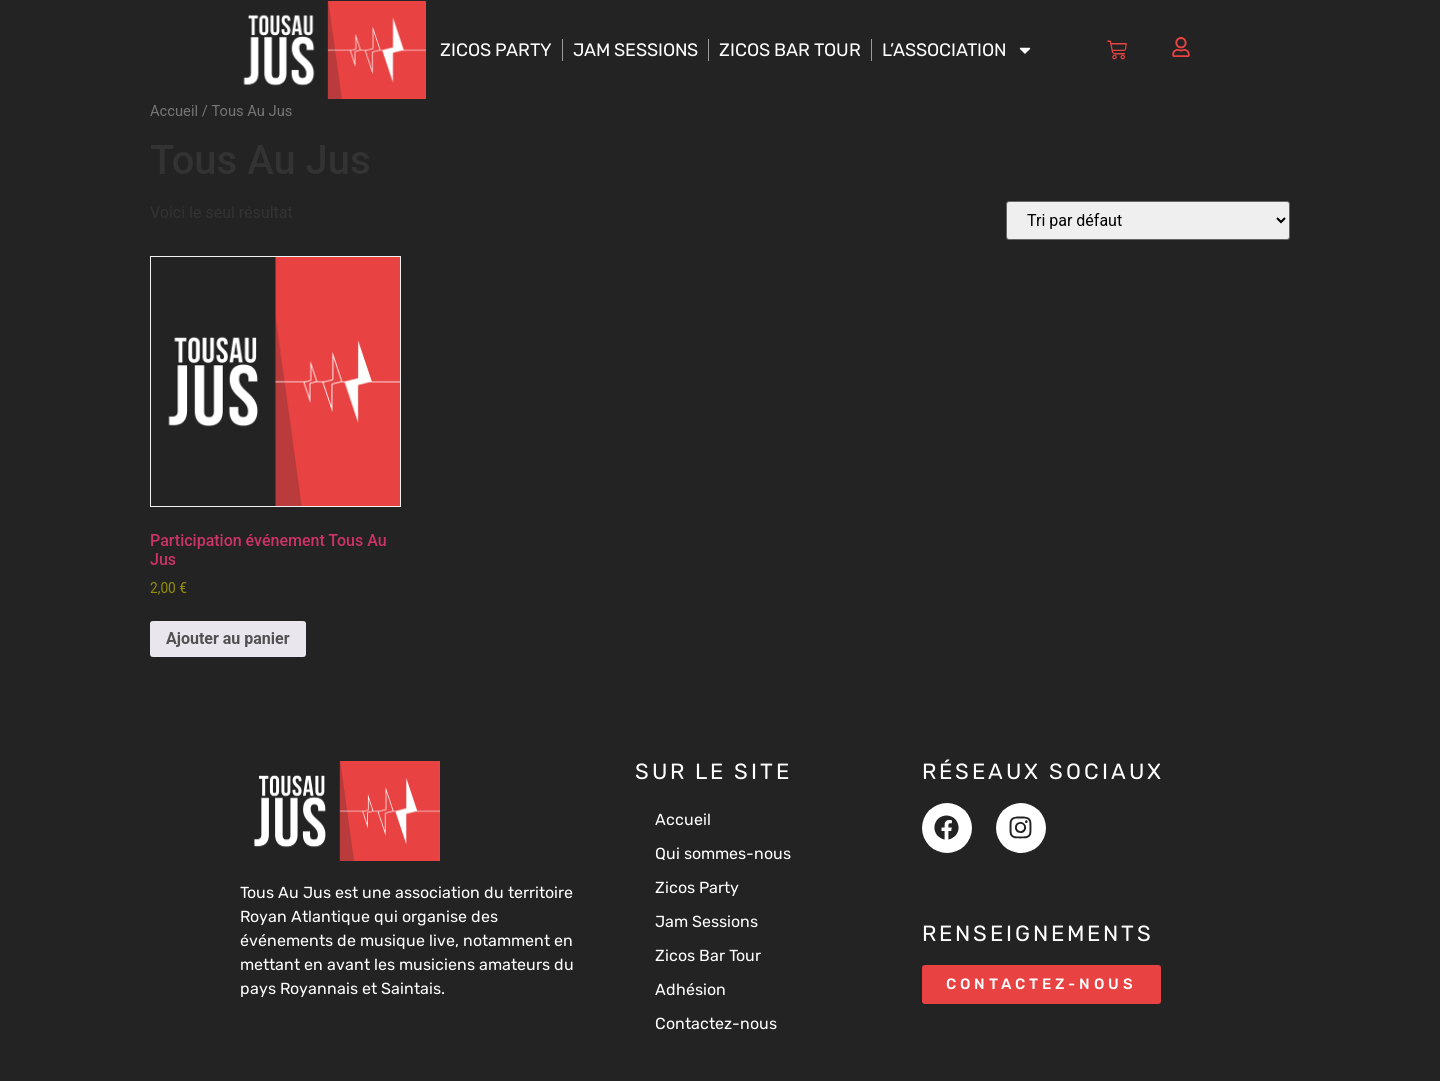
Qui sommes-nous (723, 853)
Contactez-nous (716, 1023)
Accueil (174, 111)
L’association (958, 50)
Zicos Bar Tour (790, 50)
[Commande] (1148, 220)
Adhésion (690, 989)
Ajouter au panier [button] (228, 638)
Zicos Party (496, 50)
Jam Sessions (635, 50)
